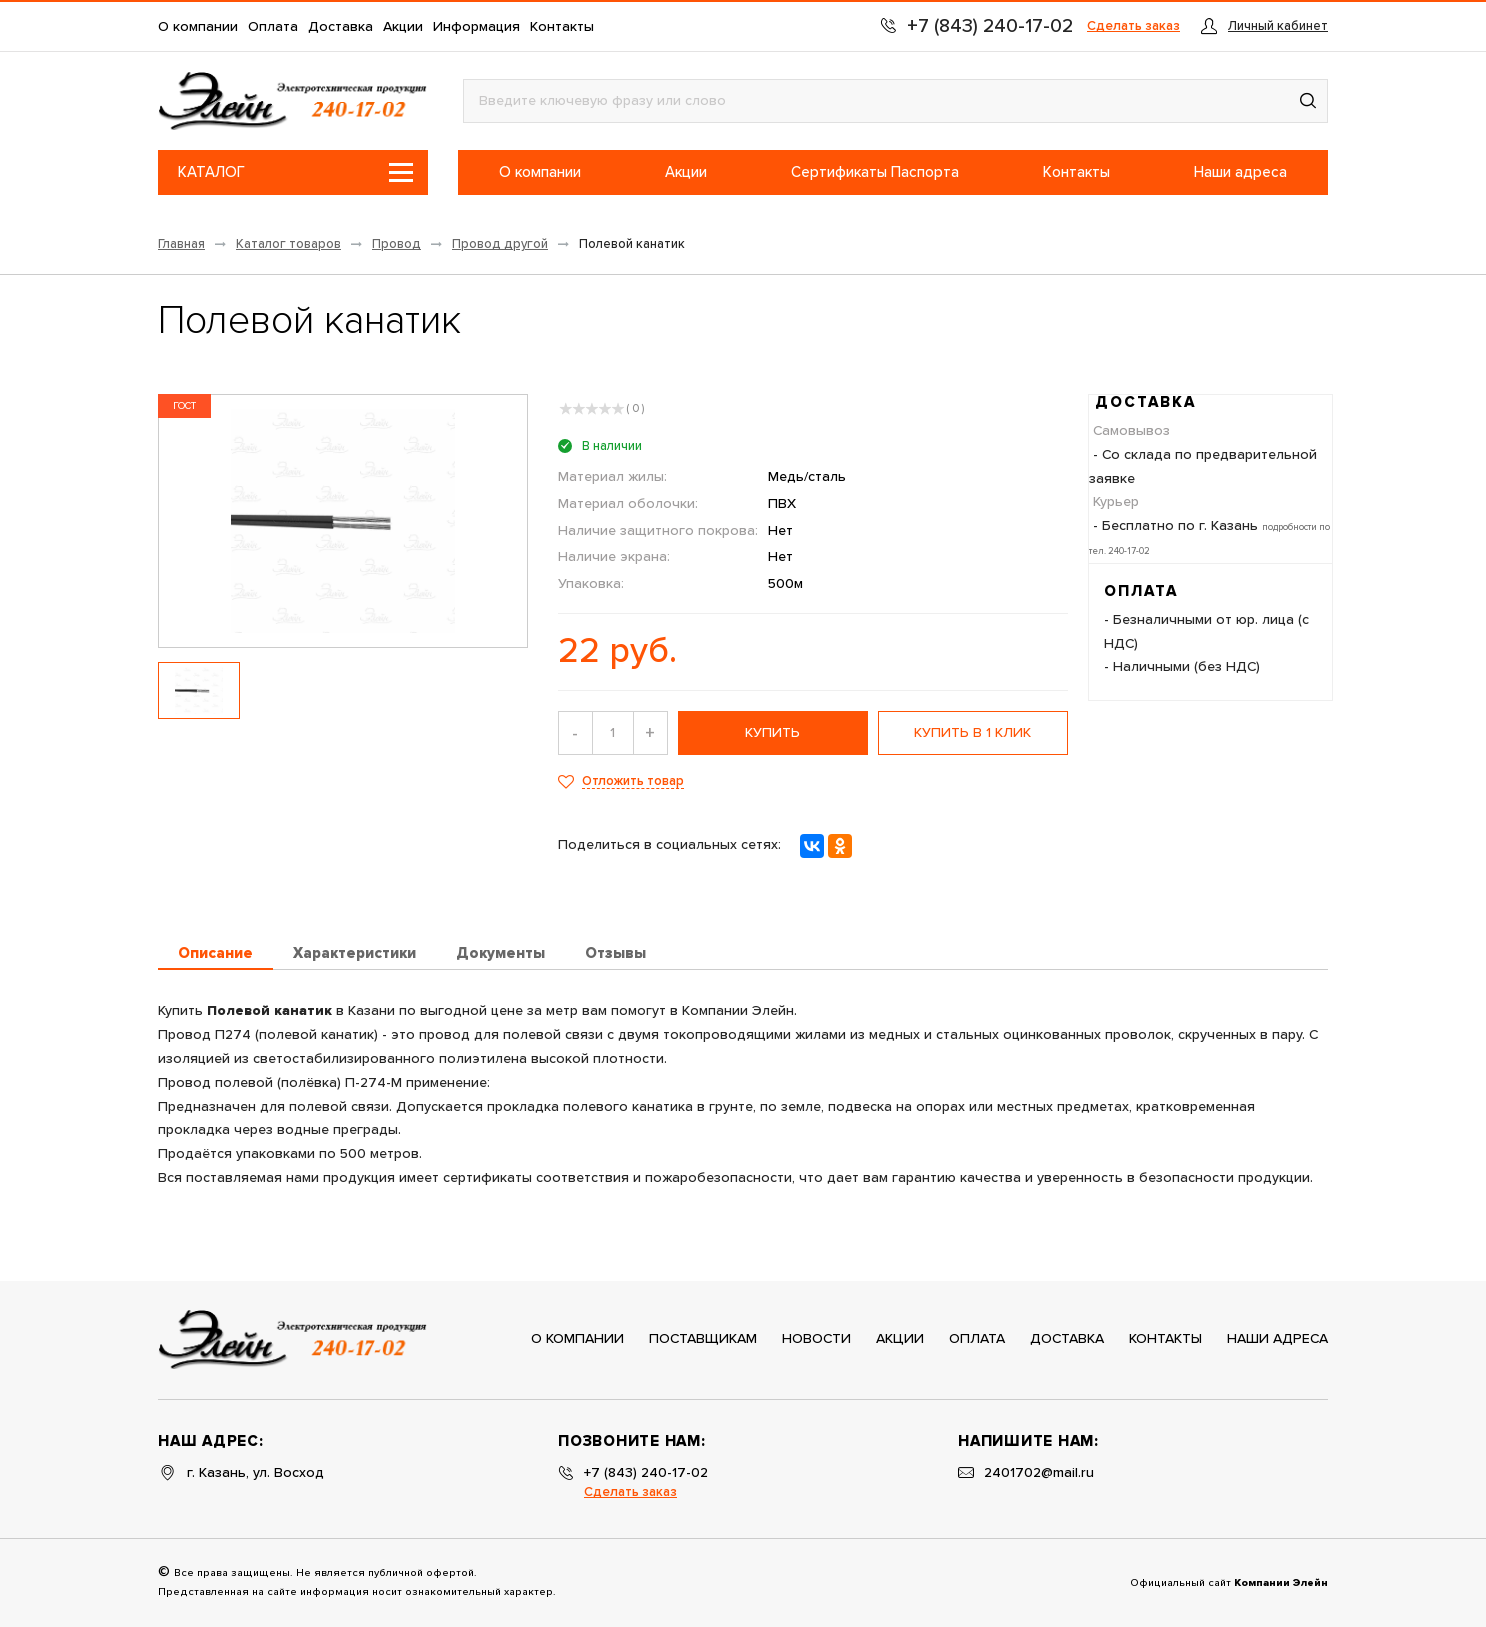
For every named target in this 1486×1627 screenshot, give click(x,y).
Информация (476, 27)
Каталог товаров (288, 244)
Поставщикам (703, 1339)
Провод (396, 244)
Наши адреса (1240, 172)
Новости (816, 1339)
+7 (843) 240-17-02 (646, 1473)
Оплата (273, 27)
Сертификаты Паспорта (875, 172)
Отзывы (615, 953)
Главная (181, 244)
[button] (1308, 101)
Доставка (340, 27)
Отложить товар (633, 781)
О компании (198, 27)
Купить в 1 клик (972, 733)
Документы (500, 953)
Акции (403, 27)
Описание (215, 953)
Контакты (562, 27)
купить (772, 733)
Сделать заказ (1133, 26)
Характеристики (354, 953)
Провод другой (500, 244)
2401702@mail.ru (1039, 1473)
